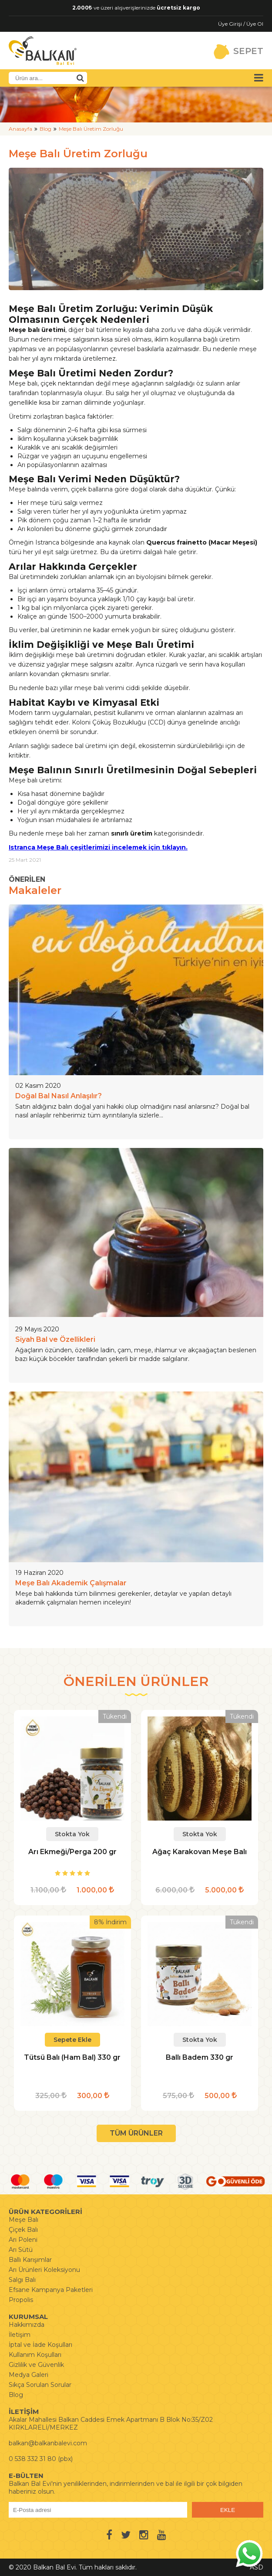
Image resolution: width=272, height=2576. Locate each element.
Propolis (21, 2300)
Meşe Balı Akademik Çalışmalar (71, 1583)
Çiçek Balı (23, 2230)
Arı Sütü (21, 2250)
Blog (45, 128)
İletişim (19, 2335)
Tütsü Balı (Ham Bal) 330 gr (72, 2057)
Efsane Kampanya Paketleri (51, 2290)
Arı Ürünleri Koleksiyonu (44, 2270)
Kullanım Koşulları (35, 2355)
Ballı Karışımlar (30, 2260)
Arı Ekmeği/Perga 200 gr (72, 1852)
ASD (256, 2567)
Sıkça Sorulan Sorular (40, 2385)
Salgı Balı (22, 2280)
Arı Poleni (23, 2240)
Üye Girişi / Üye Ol (240, 23)
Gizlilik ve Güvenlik (36, 2365)
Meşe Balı (23, 2220)
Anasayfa (20, 128)
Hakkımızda (26, 2325)
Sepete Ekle (72, 2040)
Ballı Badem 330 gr (199, 2057)
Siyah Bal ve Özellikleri (55, 1339)
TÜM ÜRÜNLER (136, 2133)
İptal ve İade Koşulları (40, 2345)
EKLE (227, 2510)
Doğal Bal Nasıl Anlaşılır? (58, 1096)
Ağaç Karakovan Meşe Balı (199, 1852)
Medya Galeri (28, 2375)
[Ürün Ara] (80, 78)
